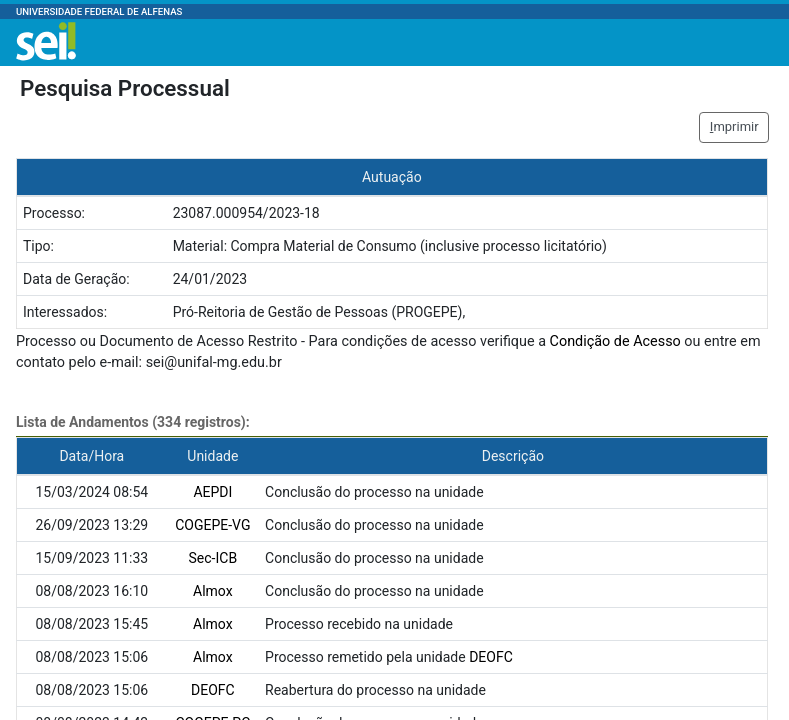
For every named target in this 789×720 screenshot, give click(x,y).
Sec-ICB (213, 558)
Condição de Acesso (615, 341)
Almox (213, 591)
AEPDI (212, 492)
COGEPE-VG (212, 525)
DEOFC (491, 657)
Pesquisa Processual (125, 88)
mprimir (734, 126)
